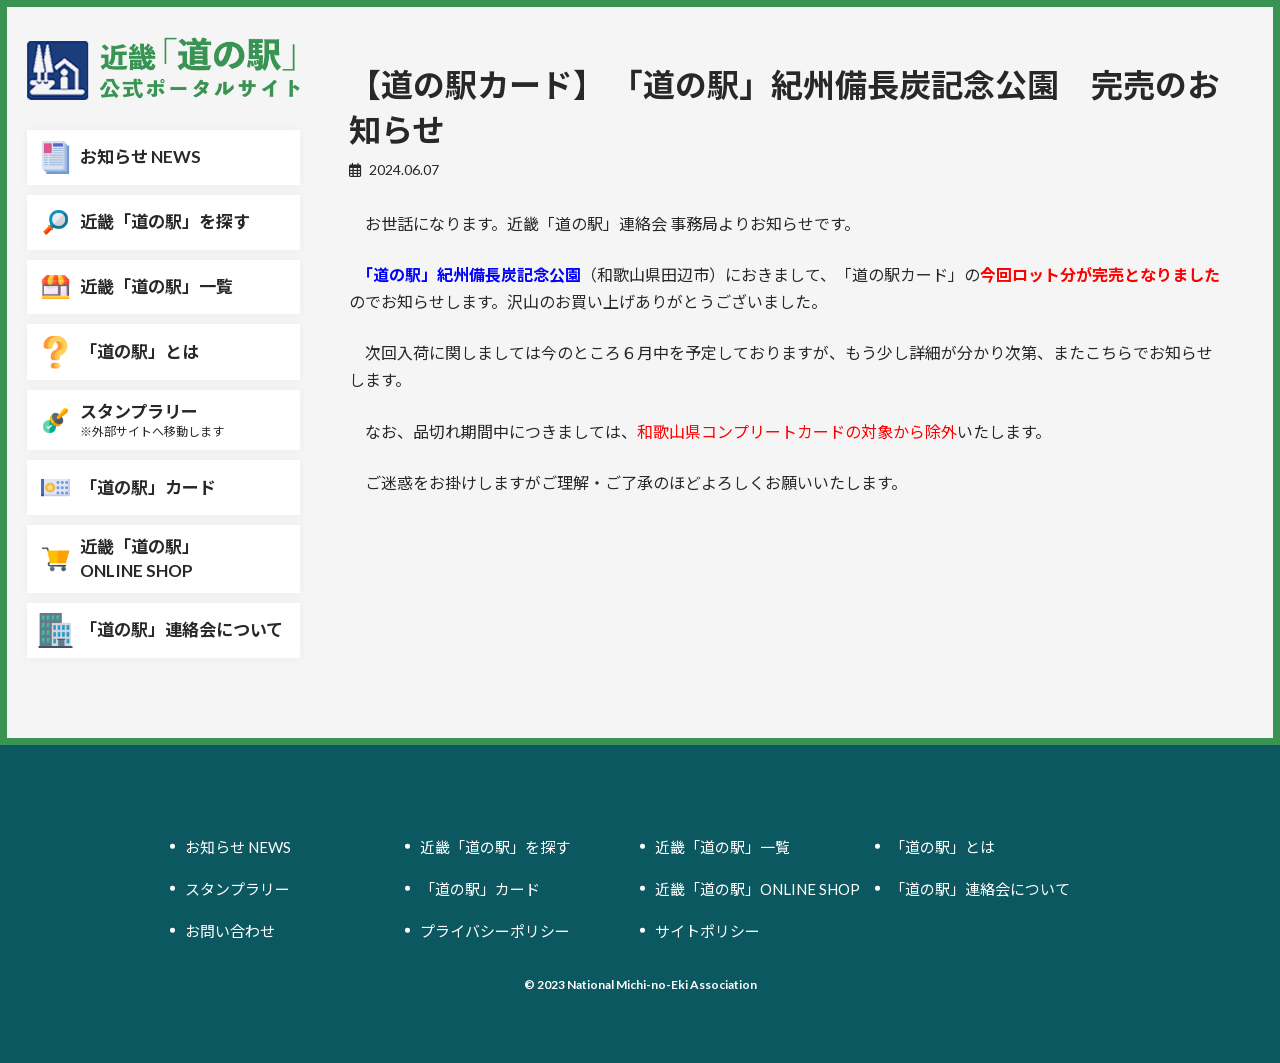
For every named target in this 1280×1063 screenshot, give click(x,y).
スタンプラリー (237, 888)
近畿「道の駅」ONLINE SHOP (757, 888)
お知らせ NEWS (238, 846)
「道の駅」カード (480, 888)
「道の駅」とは (942, 846)
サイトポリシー (707, 930)
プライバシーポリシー (495, 930)
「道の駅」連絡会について (980, 888)
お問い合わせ (230, 930)
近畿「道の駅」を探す (495, 846)
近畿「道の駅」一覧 (722, 846)
